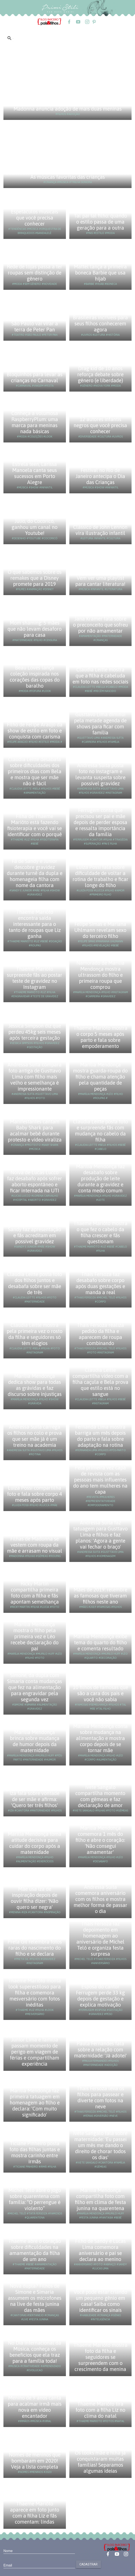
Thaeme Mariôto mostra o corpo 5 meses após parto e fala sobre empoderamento (100, 1037)
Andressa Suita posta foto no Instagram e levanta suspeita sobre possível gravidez (100, 774)
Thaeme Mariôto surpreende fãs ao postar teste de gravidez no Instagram (34, 978)
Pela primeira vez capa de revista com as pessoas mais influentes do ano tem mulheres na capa (100, 1480)
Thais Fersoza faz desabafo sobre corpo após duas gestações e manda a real (100, 1283)
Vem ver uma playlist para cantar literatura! (100, 581)
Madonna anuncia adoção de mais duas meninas (68, 109)
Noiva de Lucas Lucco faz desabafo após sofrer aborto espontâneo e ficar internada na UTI (34, 1181)
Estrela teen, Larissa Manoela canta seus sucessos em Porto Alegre (34, 473)
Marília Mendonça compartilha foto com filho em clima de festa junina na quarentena (100, 2199)
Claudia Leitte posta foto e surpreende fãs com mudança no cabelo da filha (100, 1131)
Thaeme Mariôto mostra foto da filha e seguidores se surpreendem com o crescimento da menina (100, 2357)
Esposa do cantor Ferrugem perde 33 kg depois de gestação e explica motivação (100, 1996)
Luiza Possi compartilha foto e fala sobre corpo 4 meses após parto (34, 1494)
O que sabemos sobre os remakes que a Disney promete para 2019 (35, 578)
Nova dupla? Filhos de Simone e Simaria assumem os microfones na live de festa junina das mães (34, 2298)
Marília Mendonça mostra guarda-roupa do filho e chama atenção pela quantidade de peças (100, 1077)
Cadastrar (88, 2564)
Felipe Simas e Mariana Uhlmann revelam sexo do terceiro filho (100, 930)
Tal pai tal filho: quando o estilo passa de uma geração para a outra (100, 222)
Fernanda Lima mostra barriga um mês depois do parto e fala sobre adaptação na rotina (100, 1436)
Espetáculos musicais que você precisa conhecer (34, 218)
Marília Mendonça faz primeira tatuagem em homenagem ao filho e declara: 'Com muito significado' (35, 2103)
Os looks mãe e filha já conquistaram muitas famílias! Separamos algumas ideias (100, 2462)
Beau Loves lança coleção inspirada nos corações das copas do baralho (35, 677)
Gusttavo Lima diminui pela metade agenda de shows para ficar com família (100, 723)
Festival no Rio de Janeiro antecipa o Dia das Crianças (100, 476)
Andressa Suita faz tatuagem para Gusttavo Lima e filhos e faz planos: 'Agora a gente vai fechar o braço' (100, 1535)
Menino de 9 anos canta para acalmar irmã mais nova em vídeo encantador (35, 2407)
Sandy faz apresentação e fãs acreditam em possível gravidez (34, 1235)
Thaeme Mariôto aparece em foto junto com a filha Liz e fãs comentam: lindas (34, 2513)
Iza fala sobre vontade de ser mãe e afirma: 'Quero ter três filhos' (34, 1799)
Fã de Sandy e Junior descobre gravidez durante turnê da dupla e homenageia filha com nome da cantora (34, 873)
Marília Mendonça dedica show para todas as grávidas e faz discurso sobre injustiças (35, 1385)
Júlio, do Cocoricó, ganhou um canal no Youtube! (34, 527)
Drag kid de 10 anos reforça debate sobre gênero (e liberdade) (100, 374)
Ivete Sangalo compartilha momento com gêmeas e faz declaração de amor (100, 1796)
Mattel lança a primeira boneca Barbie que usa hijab (100, 273)
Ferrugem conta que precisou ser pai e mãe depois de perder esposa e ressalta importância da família (100, 822)
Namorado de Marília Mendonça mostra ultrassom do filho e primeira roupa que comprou (100, 975)
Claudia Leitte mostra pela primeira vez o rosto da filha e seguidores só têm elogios (34, 1334)
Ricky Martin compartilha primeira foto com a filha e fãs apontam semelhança (35, 1593)
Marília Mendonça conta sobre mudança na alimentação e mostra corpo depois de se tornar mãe (100, 1738)
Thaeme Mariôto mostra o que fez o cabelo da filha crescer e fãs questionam (100, 1232)
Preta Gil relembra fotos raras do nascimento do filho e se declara (35, 1948)
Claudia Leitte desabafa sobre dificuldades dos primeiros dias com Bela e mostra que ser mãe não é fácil (34, 771)
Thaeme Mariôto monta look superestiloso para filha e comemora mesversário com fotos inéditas (34, 1993)
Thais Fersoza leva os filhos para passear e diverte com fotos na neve (100, 2097)
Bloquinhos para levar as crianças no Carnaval (34, 377)
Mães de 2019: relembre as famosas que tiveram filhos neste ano (100, 1596)
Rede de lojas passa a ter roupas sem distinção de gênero (34, 273)
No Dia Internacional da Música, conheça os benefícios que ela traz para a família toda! (34, 2352)
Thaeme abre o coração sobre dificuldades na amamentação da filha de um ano (34, 2250)
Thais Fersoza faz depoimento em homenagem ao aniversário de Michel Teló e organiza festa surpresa (100, 1939)
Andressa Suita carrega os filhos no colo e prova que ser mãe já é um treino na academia (34, 1436)
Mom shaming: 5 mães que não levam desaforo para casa (35, 629)
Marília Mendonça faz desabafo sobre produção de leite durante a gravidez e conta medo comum (100, 1178)
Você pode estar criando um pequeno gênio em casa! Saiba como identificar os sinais (100, 2301)
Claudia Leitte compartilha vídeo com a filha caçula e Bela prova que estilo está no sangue (100, 1382)
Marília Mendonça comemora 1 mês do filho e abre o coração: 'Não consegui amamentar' (100, 1840)
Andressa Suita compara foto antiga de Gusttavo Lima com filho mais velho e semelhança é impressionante (35, 1077)
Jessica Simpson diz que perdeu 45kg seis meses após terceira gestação (34, 1032)
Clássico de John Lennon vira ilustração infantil (100, 530)
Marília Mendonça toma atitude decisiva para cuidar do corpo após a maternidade (34, 1843)
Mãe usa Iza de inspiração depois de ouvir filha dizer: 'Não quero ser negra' (34, 1898)
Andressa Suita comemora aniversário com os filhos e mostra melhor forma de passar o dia (100, 1899)
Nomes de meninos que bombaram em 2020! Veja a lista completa (35, 2461)
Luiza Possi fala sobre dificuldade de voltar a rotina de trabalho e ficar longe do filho (100, 876)
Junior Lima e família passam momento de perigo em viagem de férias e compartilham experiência (34, 2052)
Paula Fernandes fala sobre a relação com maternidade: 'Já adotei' (100, 2050)
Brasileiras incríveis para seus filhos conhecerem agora (100, 323)
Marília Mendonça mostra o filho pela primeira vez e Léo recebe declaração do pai (35, 1636)
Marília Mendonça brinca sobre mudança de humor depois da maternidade (34, 1741)
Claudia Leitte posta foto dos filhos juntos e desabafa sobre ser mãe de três (34, 1283)
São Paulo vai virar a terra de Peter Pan (34, 326)
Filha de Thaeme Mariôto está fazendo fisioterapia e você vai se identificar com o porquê (34, 825)
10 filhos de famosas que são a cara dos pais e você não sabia (100, 1693)
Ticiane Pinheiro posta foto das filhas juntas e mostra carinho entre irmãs (34, 2152)
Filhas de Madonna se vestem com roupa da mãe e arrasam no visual (34, 1545)
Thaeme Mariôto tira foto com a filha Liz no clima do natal (100, 2410)
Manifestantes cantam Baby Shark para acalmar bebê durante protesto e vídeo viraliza (35, 1131)
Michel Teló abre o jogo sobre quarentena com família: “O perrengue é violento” (34, 2199)
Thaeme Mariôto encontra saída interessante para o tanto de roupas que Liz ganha (35, 924)
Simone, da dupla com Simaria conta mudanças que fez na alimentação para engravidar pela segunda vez (34, 1687)
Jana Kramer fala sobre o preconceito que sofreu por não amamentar (100, 625)
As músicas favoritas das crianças (67, 177)
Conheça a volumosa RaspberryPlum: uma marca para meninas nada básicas (34, 422)
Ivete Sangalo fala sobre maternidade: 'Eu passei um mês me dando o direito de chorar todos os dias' (100, 2145)
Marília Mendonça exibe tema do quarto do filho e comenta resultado (100, 1642)
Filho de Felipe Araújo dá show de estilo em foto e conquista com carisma (34, 731)
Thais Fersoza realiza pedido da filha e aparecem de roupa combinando (100, 1334)
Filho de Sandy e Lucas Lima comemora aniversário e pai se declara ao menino (100, 2250)
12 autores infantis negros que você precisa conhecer (100, 425)
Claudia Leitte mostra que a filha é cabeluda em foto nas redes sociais (100, 676)
